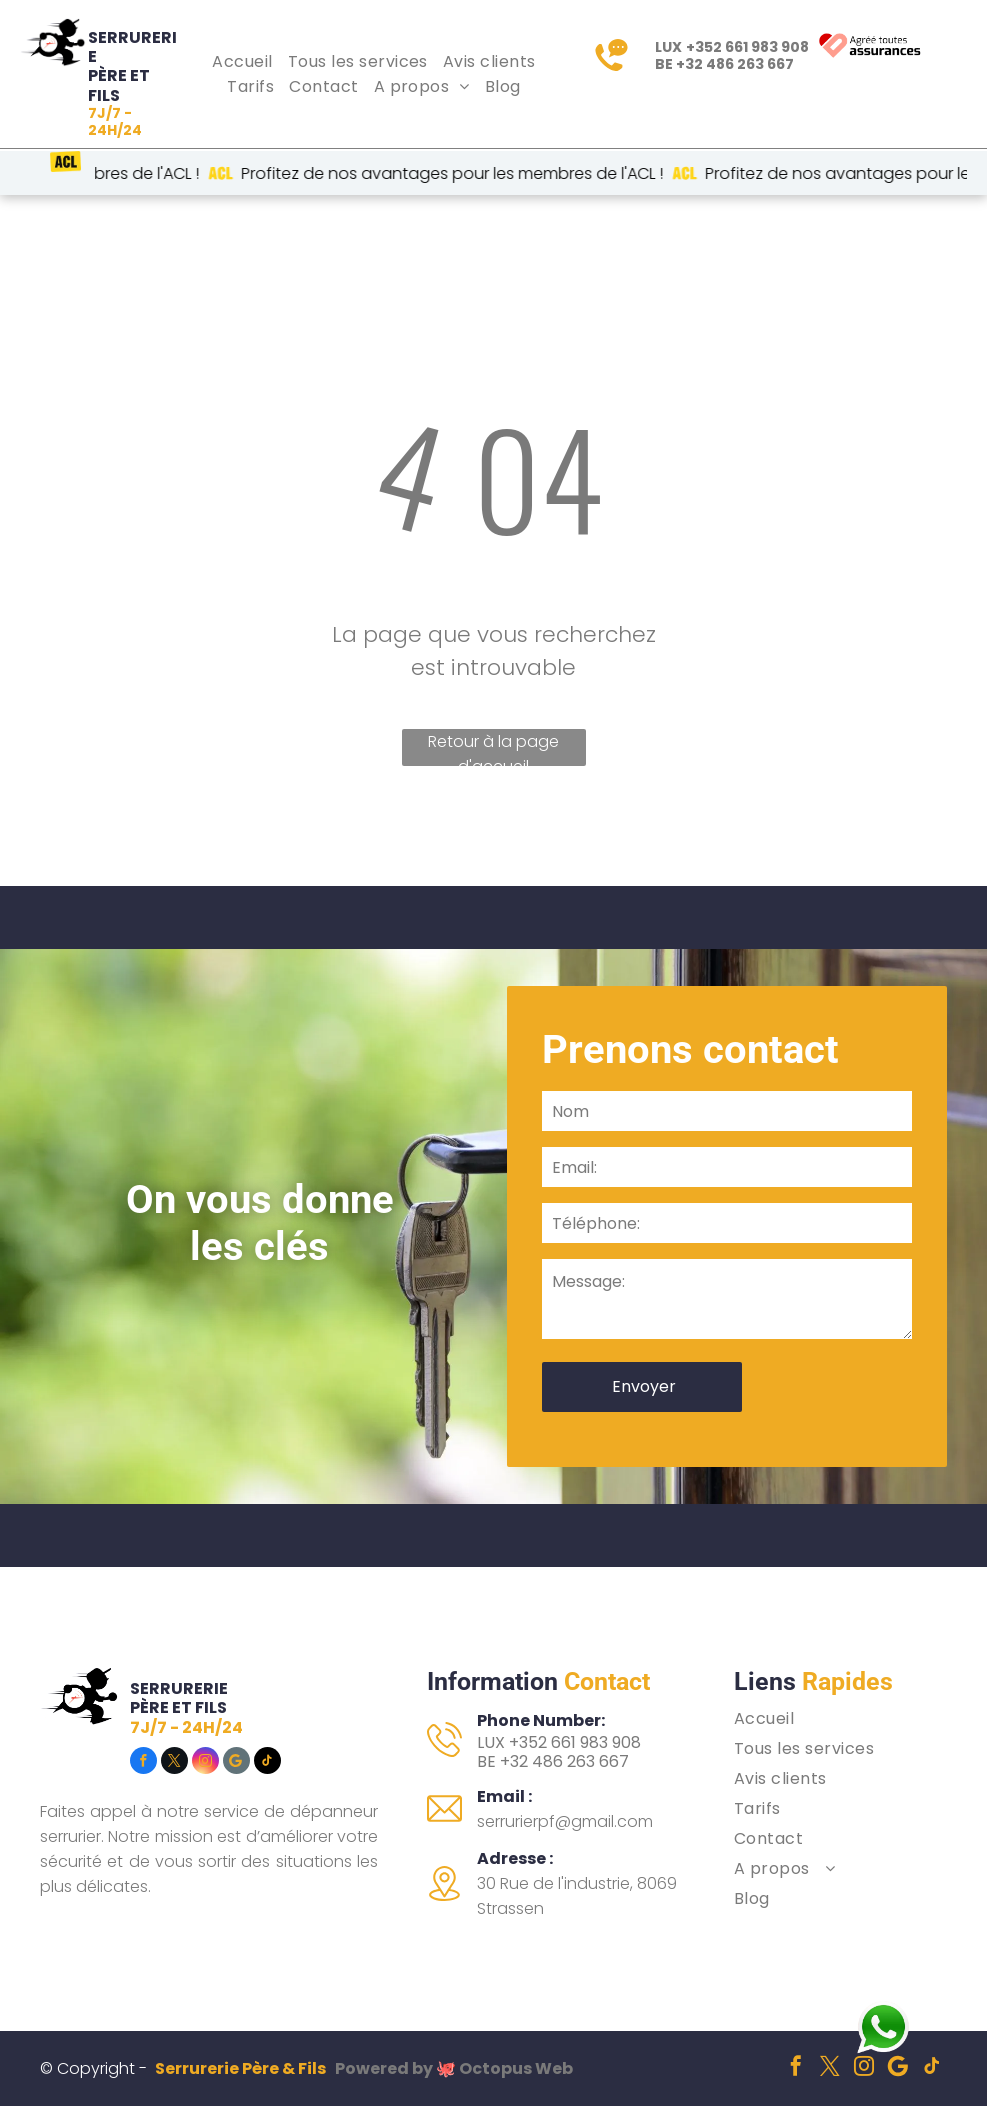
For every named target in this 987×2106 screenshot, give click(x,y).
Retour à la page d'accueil (493, 748)
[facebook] (143, 1763)
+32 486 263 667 (735, 64)
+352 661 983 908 (747, 47)
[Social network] (236, 1763)
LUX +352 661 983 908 (559, 1742)
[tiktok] (267, 1763)
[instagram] (205, 1763)
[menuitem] (244, 61)
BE (486, 1761)
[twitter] (174, 1763)
